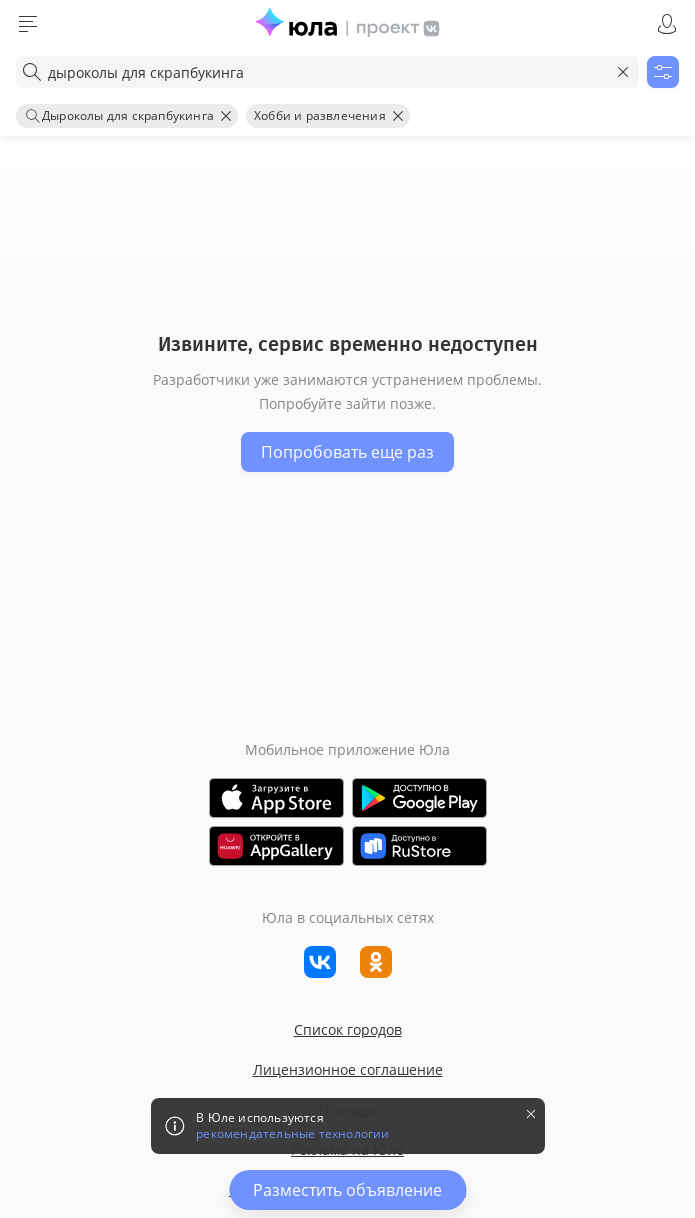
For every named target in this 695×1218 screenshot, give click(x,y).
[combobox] (327, 72)
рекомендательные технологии (292, 1134)
